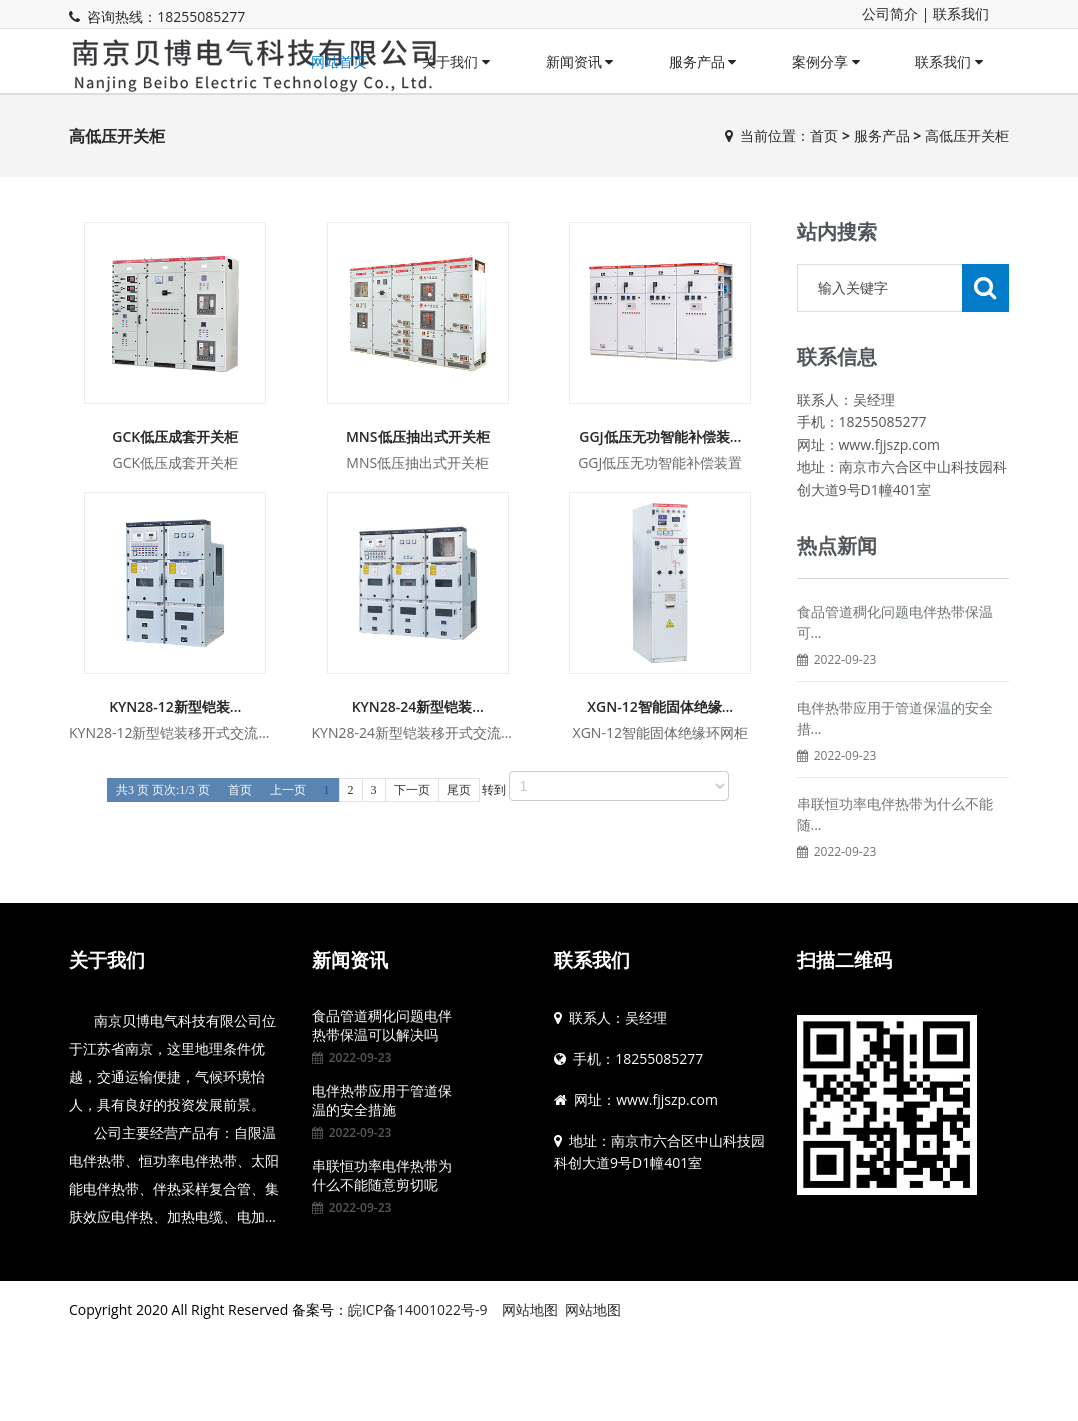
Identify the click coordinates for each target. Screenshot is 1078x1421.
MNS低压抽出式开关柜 (418, 436)
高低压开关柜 (967, 135)
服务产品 (703, 61)
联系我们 (961, 13)
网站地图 (530, 1309)
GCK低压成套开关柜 (175, 436)
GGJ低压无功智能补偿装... (660, 436)
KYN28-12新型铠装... (175, 706)
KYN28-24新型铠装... (418, 706)
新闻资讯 (580, 61)
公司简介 (890, 13)
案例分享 (826, 61)
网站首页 (339, 61)
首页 (824, 135)
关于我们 (456, 61)
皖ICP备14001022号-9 (418, 1309)
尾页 (459, 790)
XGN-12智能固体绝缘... (660, 706)
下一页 (412, 790)
